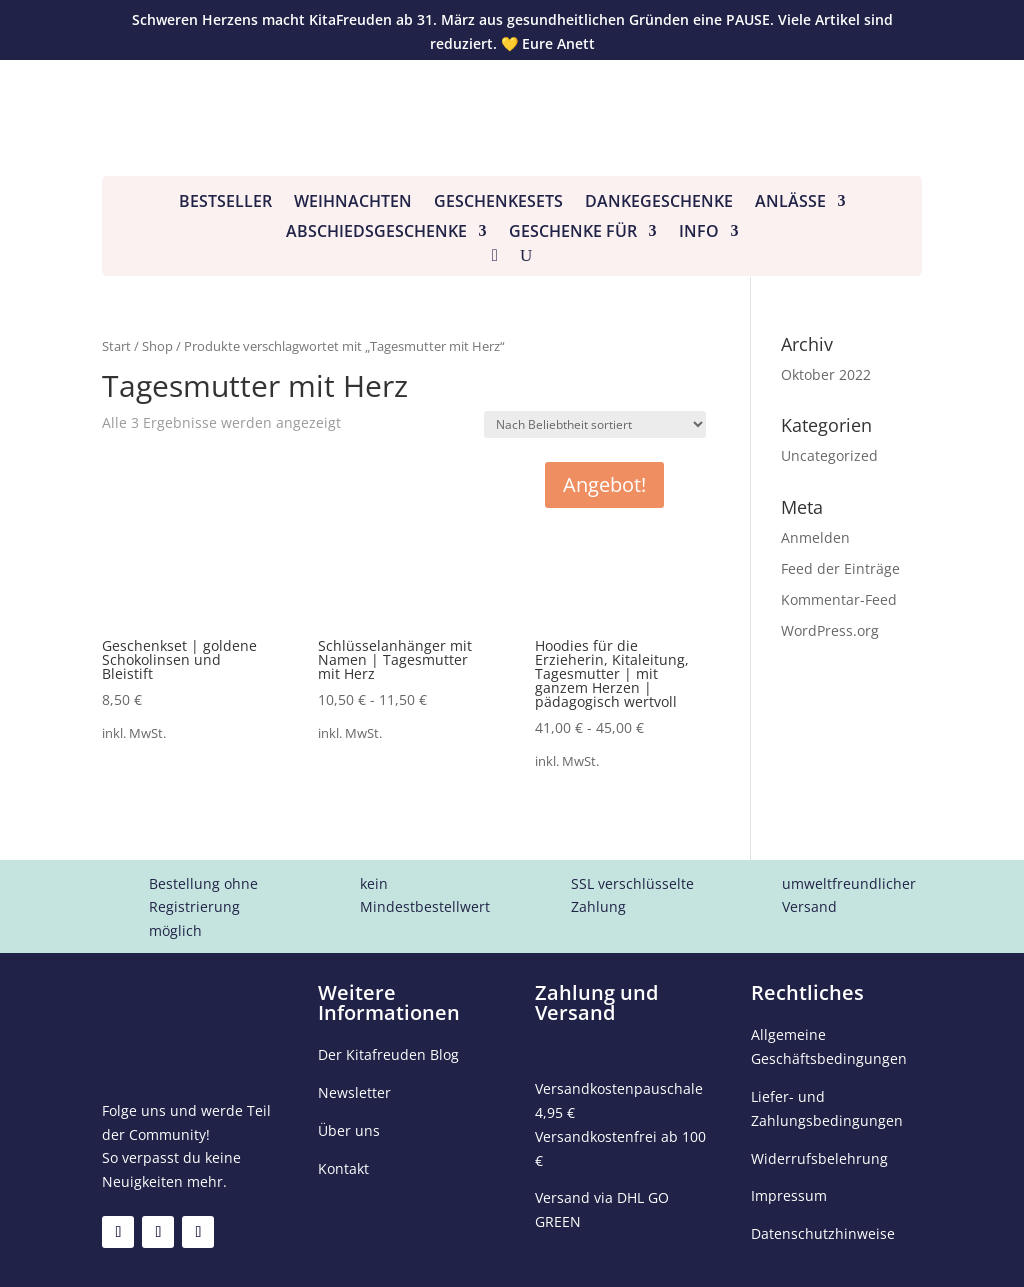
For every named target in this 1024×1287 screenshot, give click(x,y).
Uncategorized (829, 455)
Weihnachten (353, 203)
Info (699, 233)
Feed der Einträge (840, 568)
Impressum (789, 1195)
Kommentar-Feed (839, 599)
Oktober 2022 (826, 374)
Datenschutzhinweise (823, 1233)
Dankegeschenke (659, 203)
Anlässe (790, 203)
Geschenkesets (498, 203)
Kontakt (343, 1168)
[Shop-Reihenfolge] (595, 424)
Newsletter (354, 1092)
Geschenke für (573, 233)
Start (116, 346)
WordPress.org (830, 630)
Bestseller (225, 203)
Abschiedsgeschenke (376, 233)
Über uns (349, 1130)
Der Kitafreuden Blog (388, 1054)
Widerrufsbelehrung (819, 1158)
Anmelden (815, 537)
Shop (157, 346)
